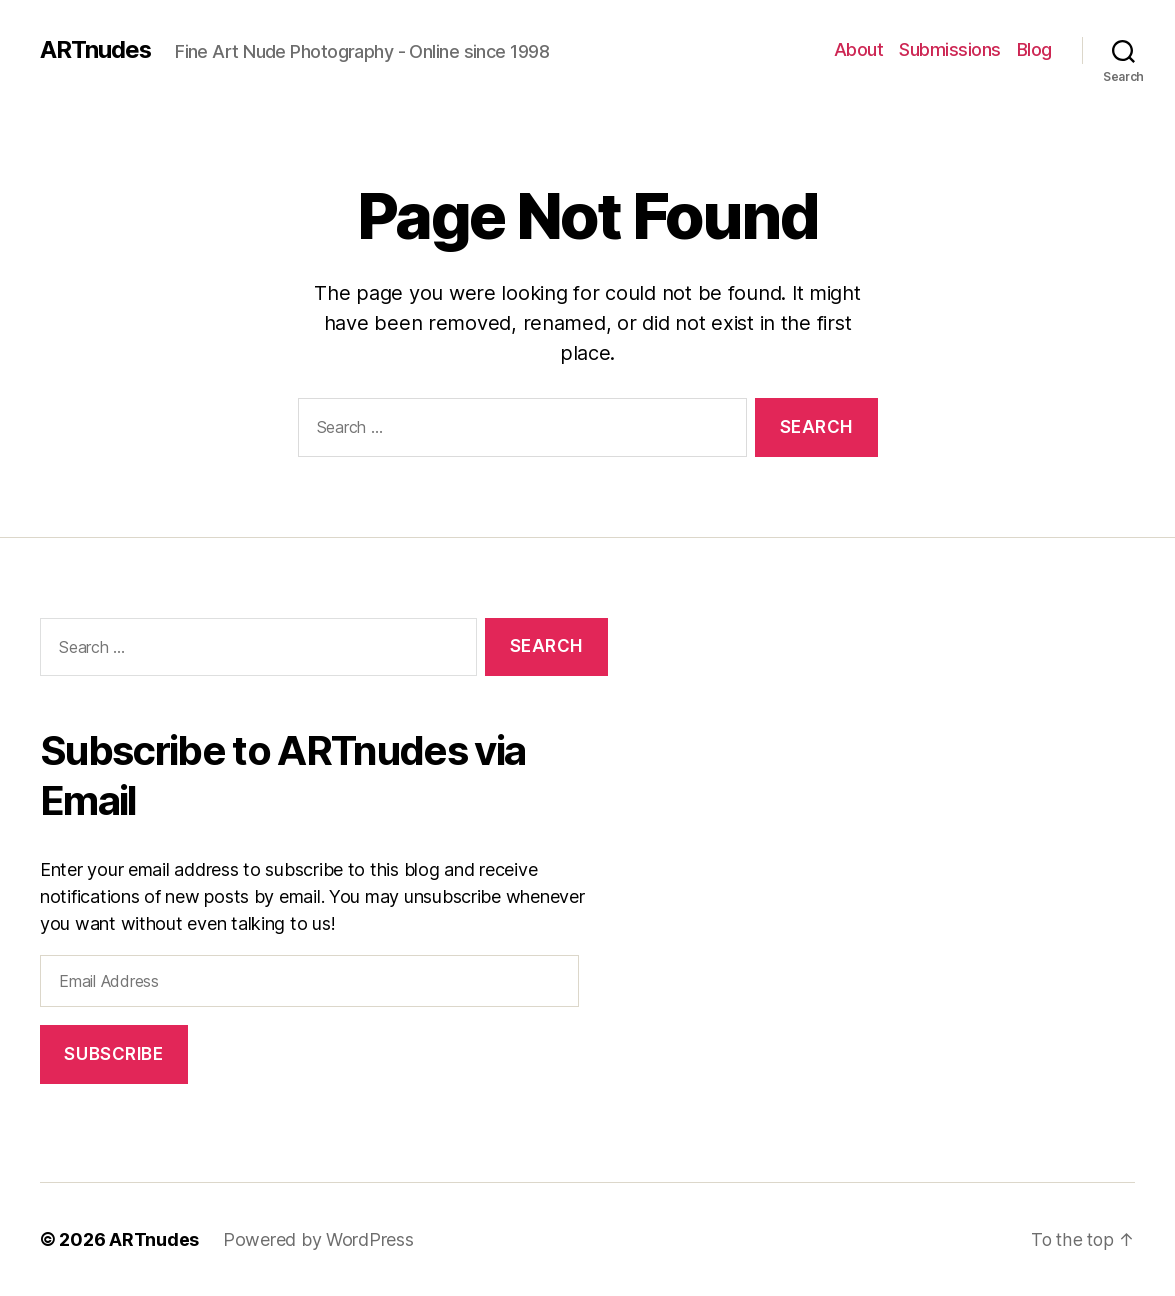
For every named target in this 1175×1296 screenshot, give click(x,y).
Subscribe (113, 1054)
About (859, 49)
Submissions (950, 49)
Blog (1034, 49)
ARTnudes (96, 50)
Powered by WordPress (318, 1239)
